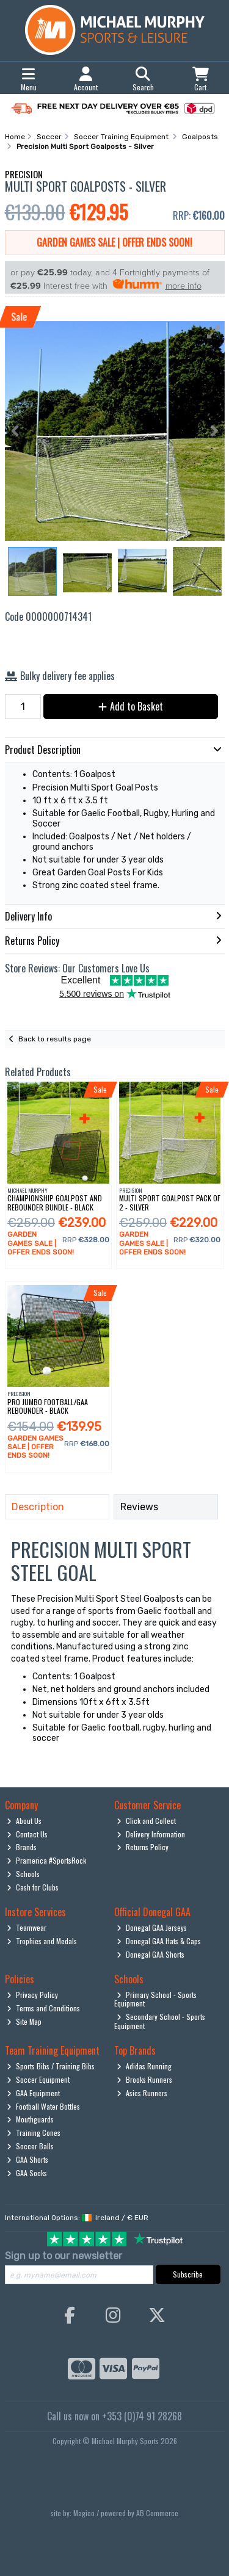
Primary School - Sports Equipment (155, 1998)
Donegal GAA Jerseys (152, 1927)
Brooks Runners (144, 2079)
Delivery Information (151, 1834)
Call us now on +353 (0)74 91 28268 (114, 2416)
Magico (84, 2513)
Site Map (24, 2021)
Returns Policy (143, 1847)
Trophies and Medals (42, 1941)
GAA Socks (27, 2173)
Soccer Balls (30, 2146)
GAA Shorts (27, 2159)
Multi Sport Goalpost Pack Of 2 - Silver (169, 1202)
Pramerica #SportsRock (46, 1860)
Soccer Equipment (38, 2079)
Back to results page (54, 1039)
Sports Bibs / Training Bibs (51, 2066)
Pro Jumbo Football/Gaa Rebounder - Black (47, 1406)
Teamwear (26, 1927)
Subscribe (188, 2274)
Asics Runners (142, 2093)
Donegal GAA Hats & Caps (159, 1941)
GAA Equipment (33, 2093)
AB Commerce (157, 2513)
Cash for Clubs (33, 1887)
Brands (22, 1847)
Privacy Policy (32, 1994)
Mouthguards (30, 2119)
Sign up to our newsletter (63, 2256)
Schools (23, 1874)
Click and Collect (146, 1820)
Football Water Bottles (43, 2106)
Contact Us (27, 1834)
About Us (24, 1820)
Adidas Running (144, 2066)
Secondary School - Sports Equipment (159, 2020)
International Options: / (77, 2217)
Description (38, 1507)
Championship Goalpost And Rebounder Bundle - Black (54, 1202)
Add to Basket (130, 706)
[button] (214, 332)
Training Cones (33, 2132)
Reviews (139, 1507)
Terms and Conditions (43, 2008)
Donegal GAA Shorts (150, 1954)
